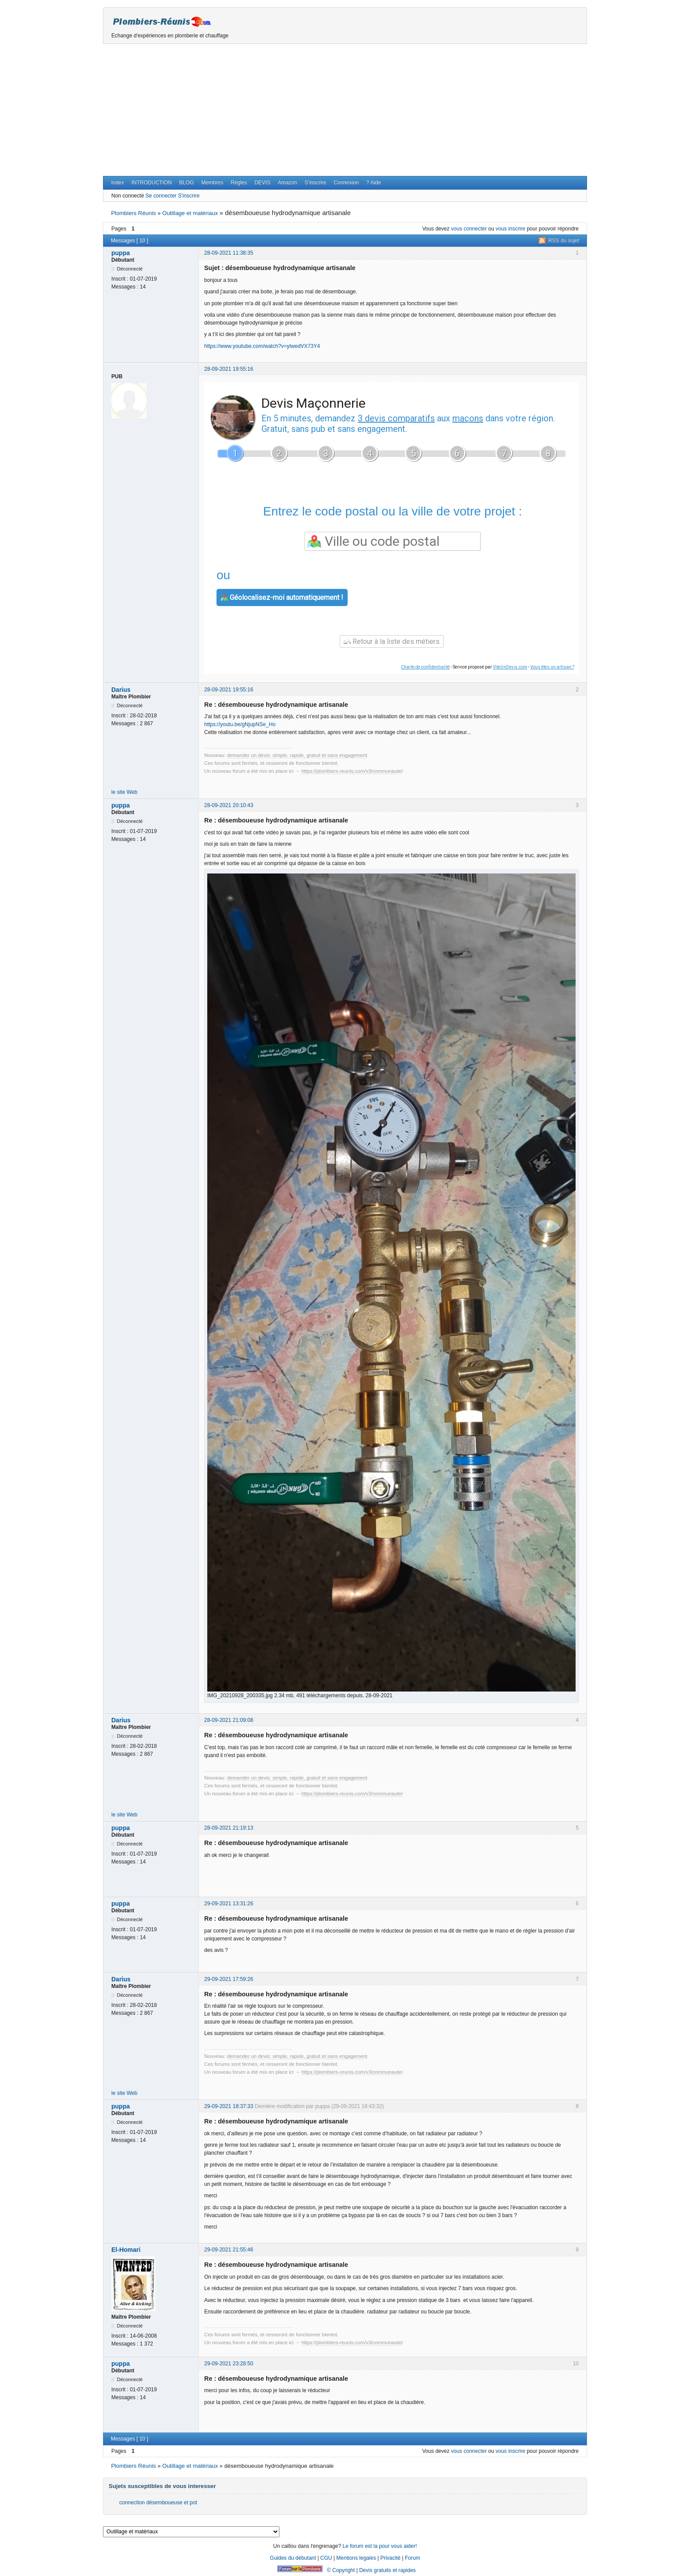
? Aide (373, 182)
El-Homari (125, 2249)
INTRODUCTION (152, 182)
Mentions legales (356, 2558)
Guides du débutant (293, 2558)
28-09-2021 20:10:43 (228, 805)
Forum (412, 2558)
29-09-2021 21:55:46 (228, 2250)
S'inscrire (188, 196)
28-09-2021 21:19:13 (228, 1828)
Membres (212, 182)
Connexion (346, 182)
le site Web (124, 792)
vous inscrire (510, 229)
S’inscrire (315, 182)
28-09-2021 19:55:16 (228, 369)
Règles (239, 182)
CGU (326, 2558)
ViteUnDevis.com (510, 667)
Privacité (390, 2558)
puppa (120, 252)
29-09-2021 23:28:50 (228, 2363)
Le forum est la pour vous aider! (379, 2546)
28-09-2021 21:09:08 (228, 1720)
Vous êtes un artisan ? (552, 667)
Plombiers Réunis (133, 213)
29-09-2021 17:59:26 (228, 1979)
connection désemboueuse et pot (158, 2502)
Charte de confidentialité (425, 667)
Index (117, 182)
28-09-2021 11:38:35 (228, 253)
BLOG (186, 182)
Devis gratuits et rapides (387, 2570)
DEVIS (262, 182)
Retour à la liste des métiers (392, 641)
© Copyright (341, 2570)
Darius (121, 689)
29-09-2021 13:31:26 (228, 1903)
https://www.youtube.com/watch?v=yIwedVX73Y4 (262, 346)
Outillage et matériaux (190, 213)
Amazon (287, 182)
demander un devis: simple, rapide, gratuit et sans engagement (297, 755)
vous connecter (469, 229)
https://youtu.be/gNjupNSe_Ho (239, 724)
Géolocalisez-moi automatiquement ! (282, 597)
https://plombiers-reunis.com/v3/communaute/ (352, 771)
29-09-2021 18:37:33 (228, 2106)
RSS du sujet (563, 241)
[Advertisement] (345, 110)
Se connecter (160, 196)
